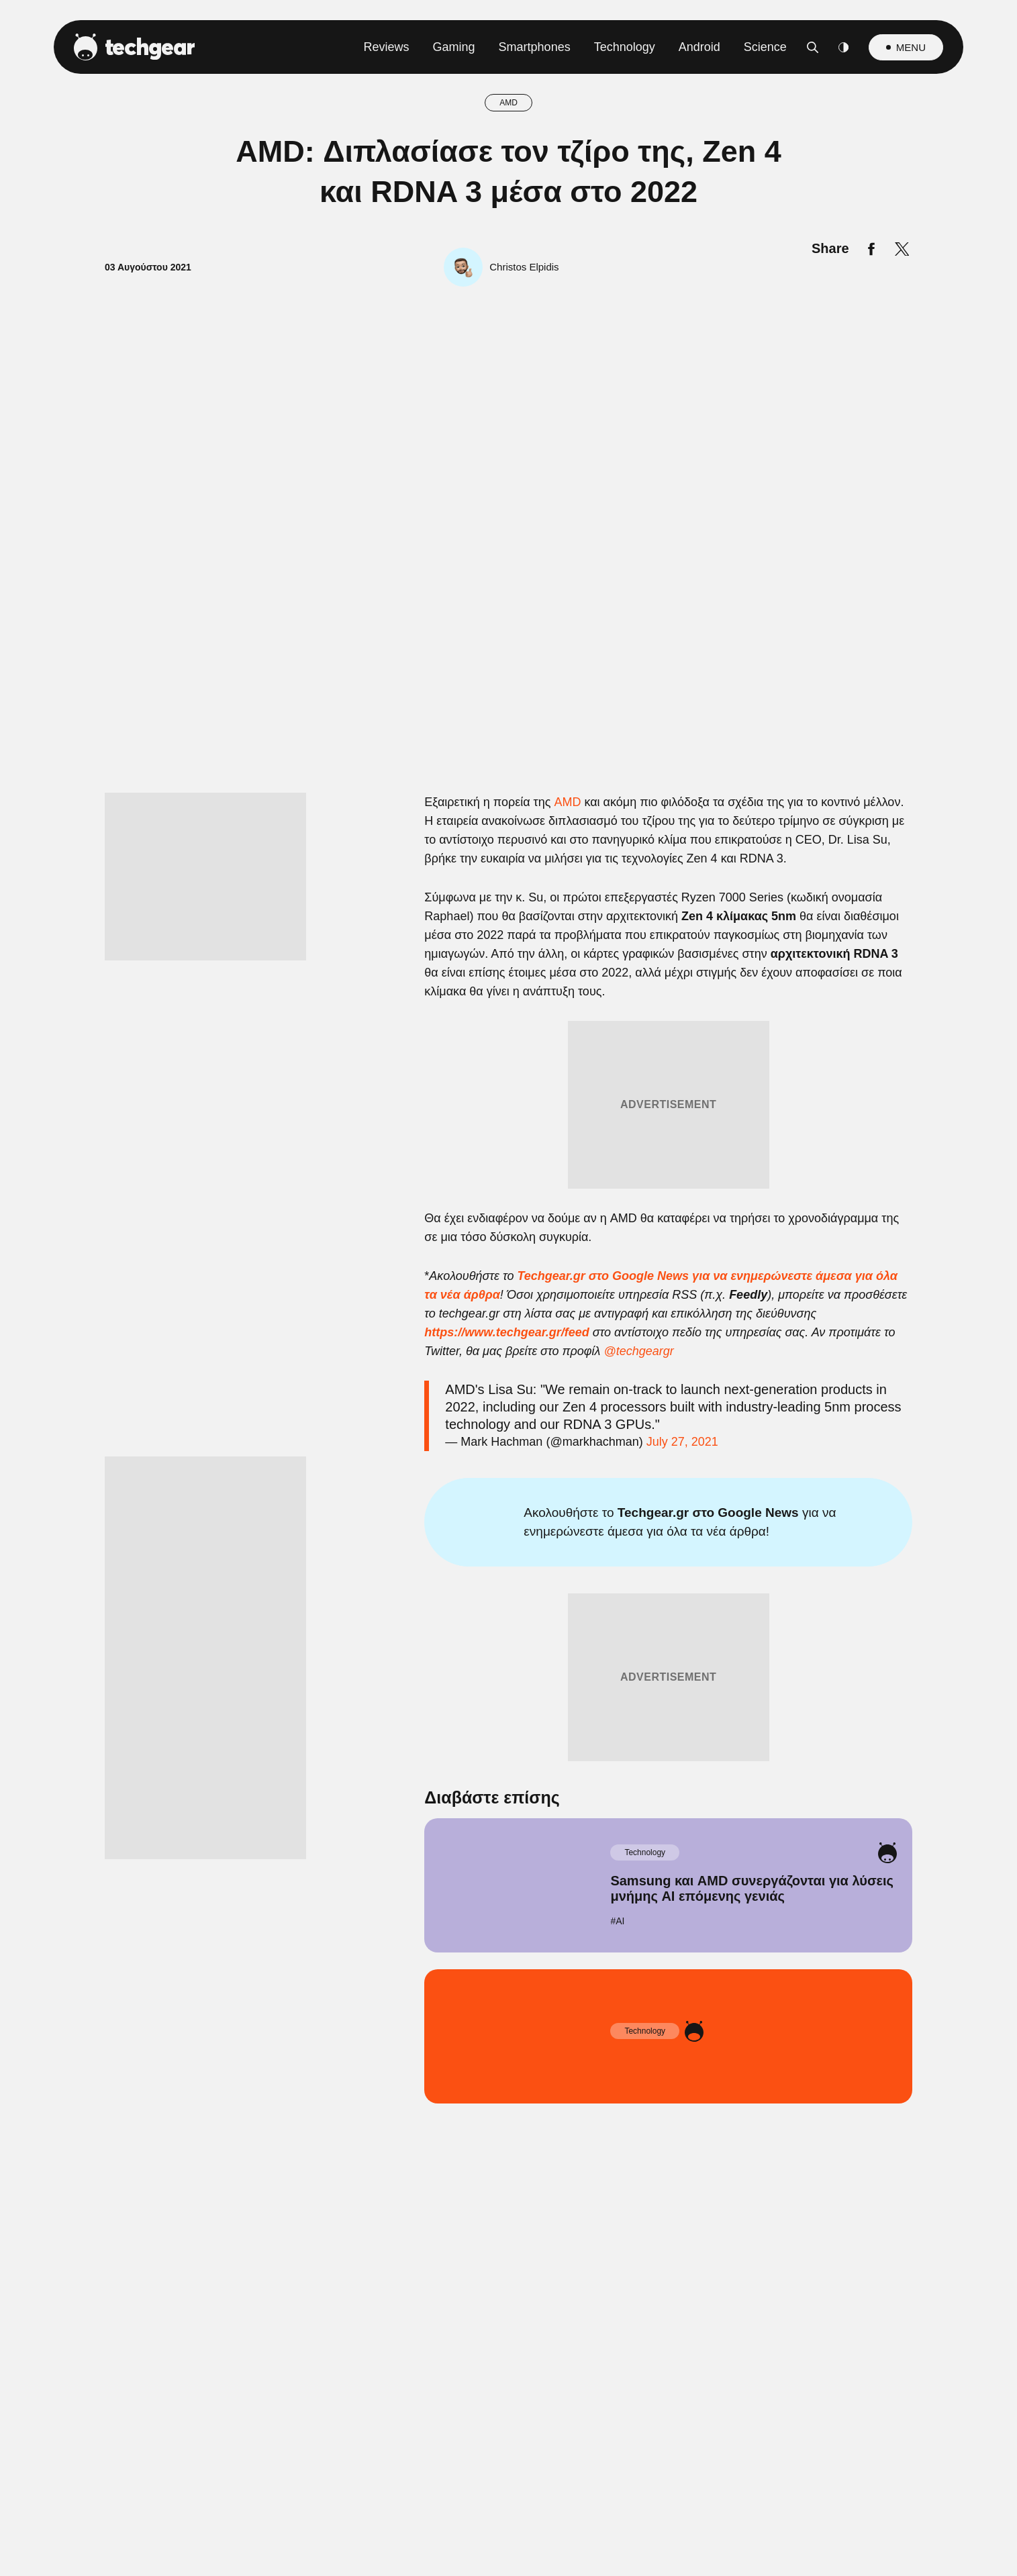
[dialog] (508, 1288)
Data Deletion (432, 1608)
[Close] (741, 968)
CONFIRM (412, 1561)
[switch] (675, 1229)
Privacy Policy (583, 1608)
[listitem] (509, 1199)
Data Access (507, 1608)
